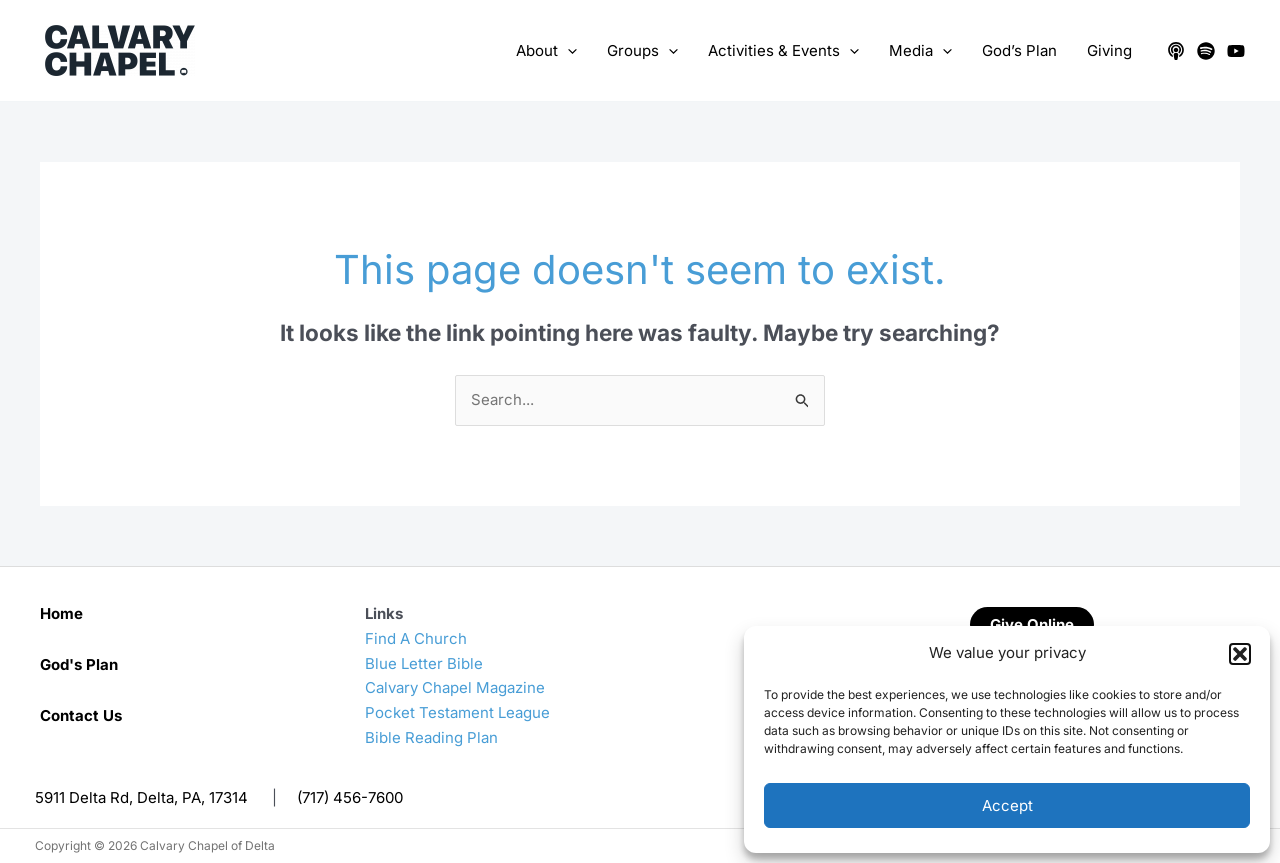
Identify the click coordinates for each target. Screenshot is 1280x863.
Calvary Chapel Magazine (455, 687)
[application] (567, 51)
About (546, 51)
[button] (1240, 654)
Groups (642, 51)
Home (61, 613)
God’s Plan (1019, 50)
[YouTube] (1236, 51)
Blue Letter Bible (424, 663)
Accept (1007, 805)
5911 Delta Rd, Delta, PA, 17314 (141, 797)
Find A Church (416, 638)
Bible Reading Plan (431, 737)
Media (920, 51)
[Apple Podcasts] (1176, 51)
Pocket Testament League (457, 712)
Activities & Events (783, 51)
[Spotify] (1206, 51)
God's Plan (79, 664)
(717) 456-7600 (350, 797)
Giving (1109, 50)
